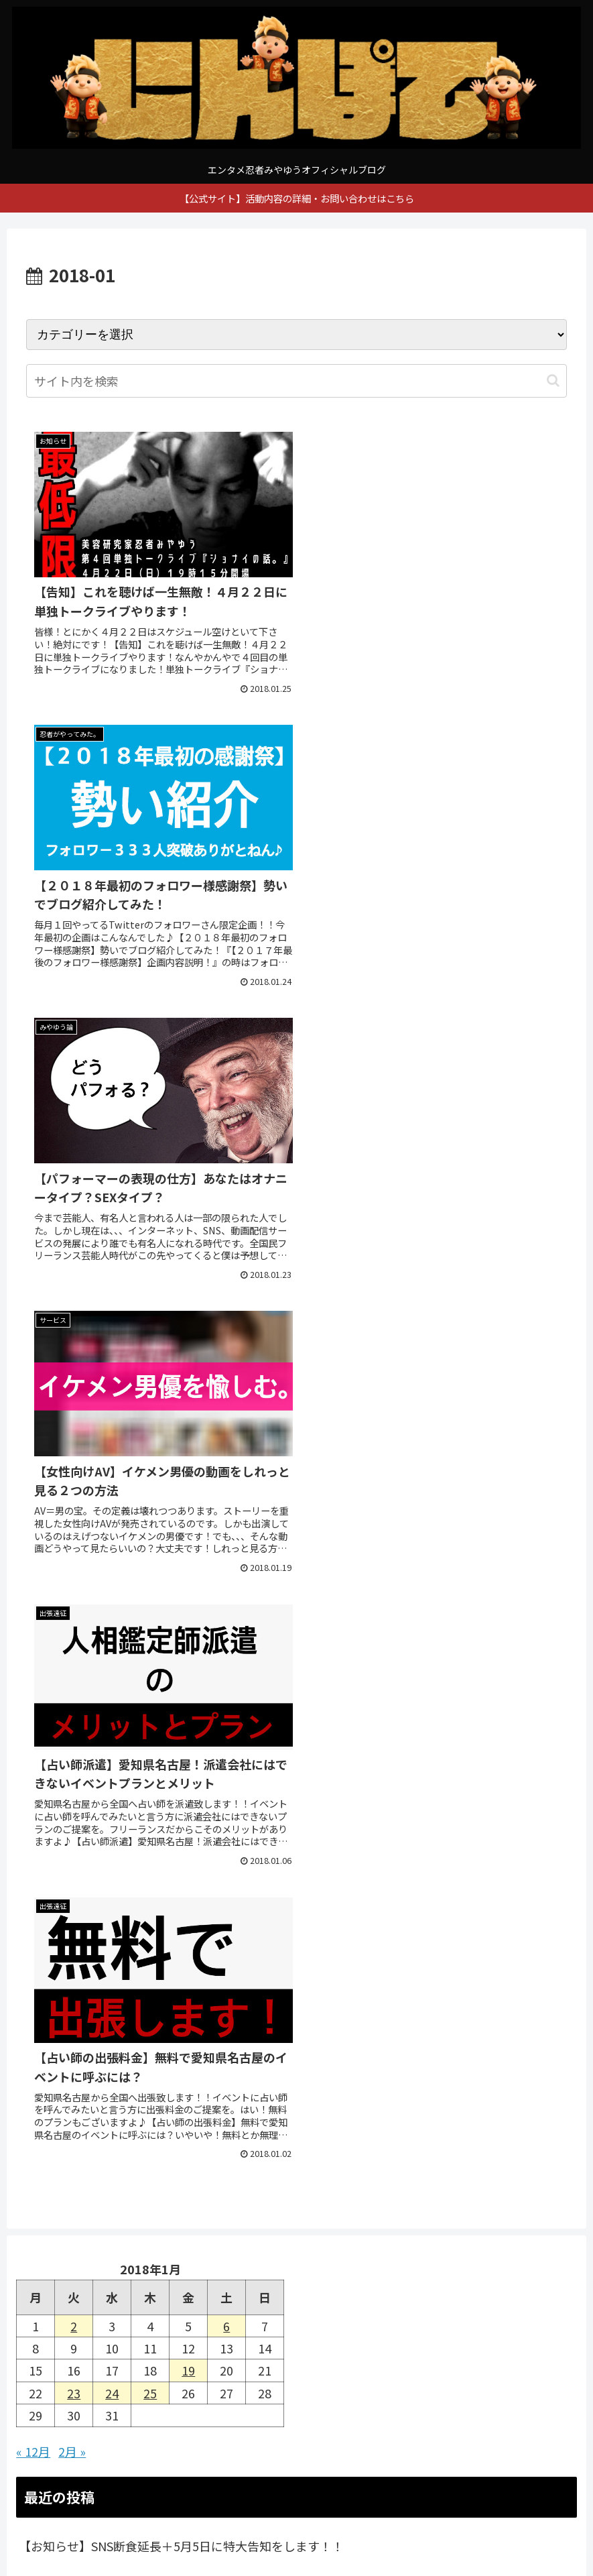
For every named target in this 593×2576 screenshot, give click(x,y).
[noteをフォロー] (434, 2017)
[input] (296, 381)
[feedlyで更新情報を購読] (159, 2051)
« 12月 (33, 1561)
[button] (553, 380)
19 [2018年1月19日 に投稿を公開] (188, 1479)
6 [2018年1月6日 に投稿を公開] (226, 1435)
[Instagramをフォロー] (434, 1984)
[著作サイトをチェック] (159, 1984)
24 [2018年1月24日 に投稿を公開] (112, 1502)
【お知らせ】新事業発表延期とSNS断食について (150, 1691)
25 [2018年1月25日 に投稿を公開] (150, 1502)
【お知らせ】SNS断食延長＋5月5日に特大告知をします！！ (181, 1655)
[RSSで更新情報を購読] (434, 2051)
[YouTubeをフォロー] (159, 2017)
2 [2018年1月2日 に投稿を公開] (73, 1435)
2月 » (72, 1561)
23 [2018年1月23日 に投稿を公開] (73, 1502)
